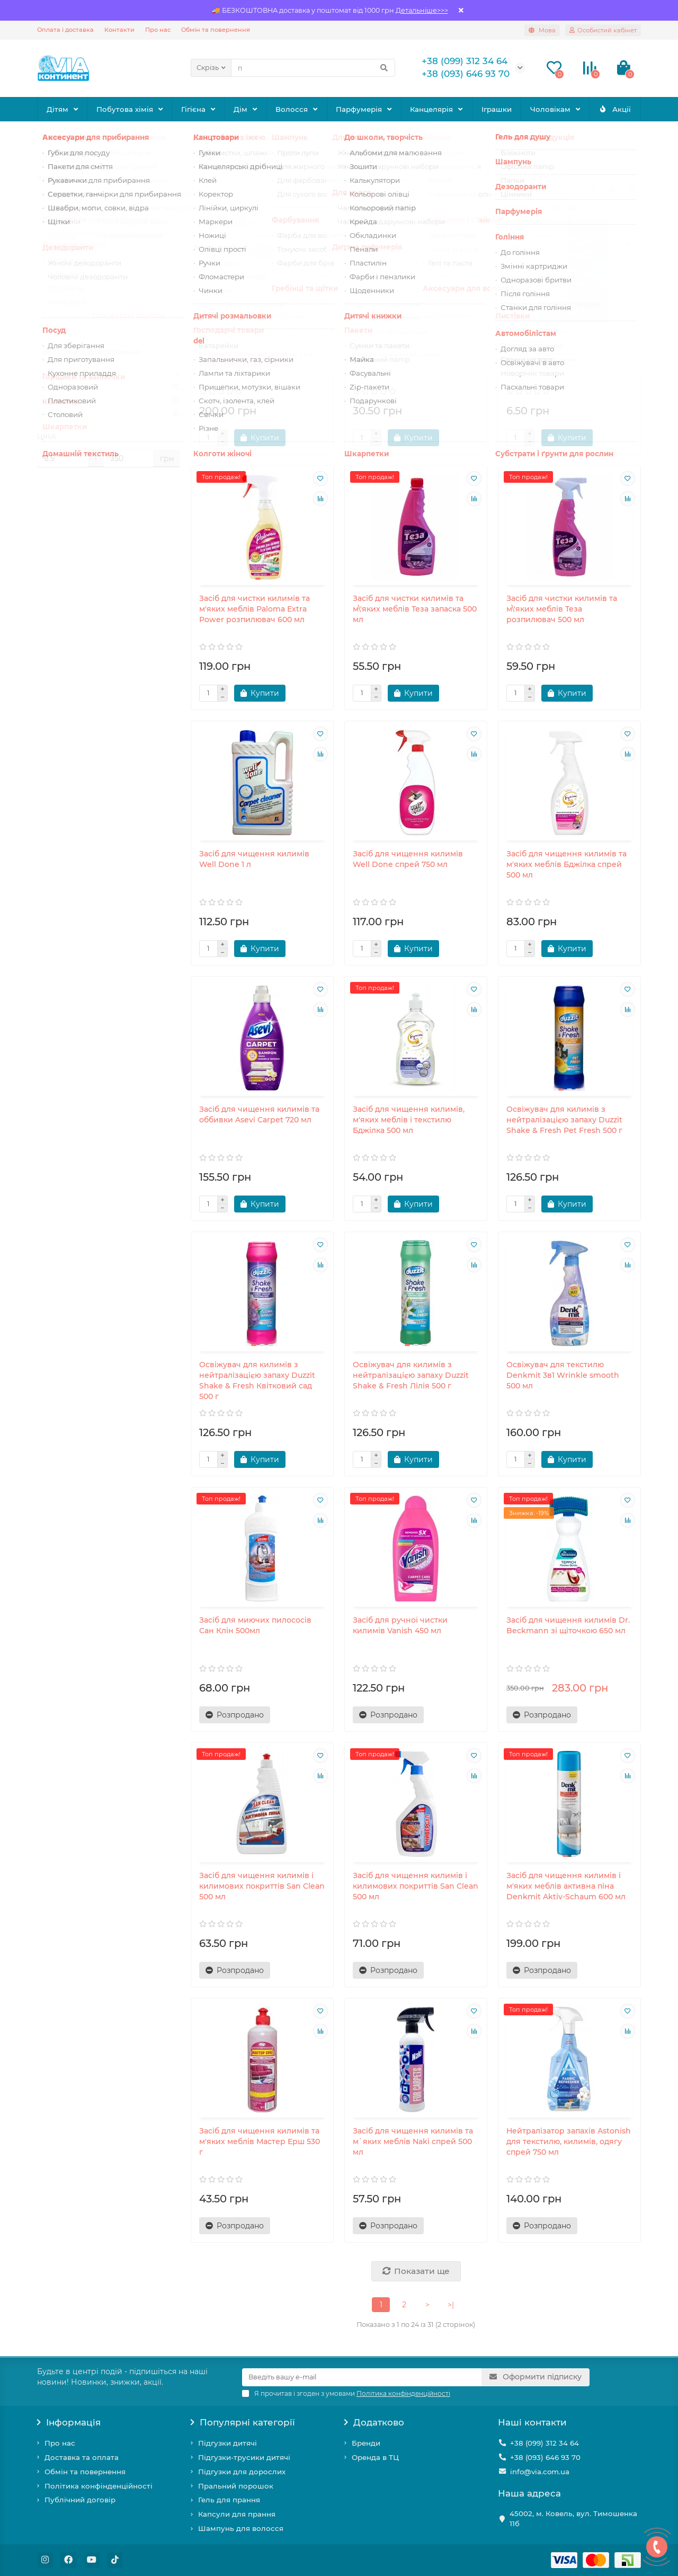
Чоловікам (550, 109)
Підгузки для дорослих (242, 2471)
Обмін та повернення (215, 29)
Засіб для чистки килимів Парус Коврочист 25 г (556, 348)
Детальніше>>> (422, 10)
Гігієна (193, 109)
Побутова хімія (124, 109)
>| (451, 2304)
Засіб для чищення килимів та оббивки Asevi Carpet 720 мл (259, 1114)
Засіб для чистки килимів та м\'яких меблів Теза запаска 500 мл (415, 609)
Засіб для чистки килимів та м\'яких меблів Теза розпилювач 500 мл (561, 609)
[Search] (313, 68)
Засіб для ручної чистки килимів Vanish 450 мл (400, 1625)
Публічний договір (79, 2499)
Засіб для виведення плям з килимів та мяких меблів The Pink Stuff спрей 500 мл (256, 353)
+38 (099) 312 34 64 (544, 2443)
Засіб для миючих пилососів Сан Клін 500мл (255, 1625)
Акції (615, 109)
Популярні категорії (243, 2422)
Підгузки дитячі (227, 2443)
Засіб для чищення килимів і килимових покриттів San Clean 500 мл (262, 1886)
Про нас (158, 29)
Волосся (291, 109)
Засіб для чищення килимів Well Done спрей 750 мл (408, 859)
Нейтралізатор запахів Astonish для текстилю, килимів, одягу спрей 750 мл (568, 2141)
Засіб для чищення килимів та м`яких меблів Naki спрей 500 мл (413, 2141)
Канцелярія (431, 109)
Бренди (366, 2443)
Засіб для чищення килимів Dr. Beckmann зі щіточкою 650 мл (568, 1625)
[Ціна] (62, 458)
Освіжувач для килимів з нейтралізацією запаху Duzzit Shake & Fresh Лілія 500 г (411, 1375)
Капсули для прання (236, 2514)
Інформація (69, 2422)
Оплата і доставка (65, 29)
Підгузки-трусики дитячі (244, 2457)
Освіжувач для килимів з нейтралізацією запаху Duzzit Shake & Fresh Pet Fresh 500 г (564, 1119)
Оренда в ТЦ (375, 2457)
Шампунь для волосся (240, 2528)
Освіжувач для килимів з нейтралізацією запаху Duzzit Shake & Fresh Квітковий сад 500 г (257, 1380)
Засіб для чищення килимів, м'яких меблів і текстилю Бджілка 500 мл (409, 1119)
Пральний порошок (235, 2486)
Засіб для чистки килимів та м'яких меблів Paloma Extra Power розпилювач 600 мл (254, 609)
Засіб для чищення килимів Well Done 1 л (254, 859)
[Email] (362, 2377)
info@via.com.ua (539, 2471)
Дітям (57, 109)
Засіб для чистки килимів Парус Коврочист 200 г (403, 348)
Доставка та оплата (81, 2457)
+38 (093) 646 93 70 (545, 2457)
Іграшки (496, 109)
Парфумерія (359, 109)
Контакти (119, 29)
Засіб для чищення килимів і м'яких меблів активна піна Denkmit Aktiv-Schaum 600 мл (566, 1886)
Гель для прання (229, 2499)
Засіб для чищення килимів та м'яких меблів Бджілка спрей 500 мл (566, 864)
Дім (240, 109)
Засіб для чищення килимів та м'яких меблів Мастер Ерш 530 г (259, 2141)
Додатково (374, 2422)
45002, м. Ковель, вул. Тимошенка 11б (573, 2518)
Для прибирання (153, 136)
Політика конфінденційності (98, 2486)
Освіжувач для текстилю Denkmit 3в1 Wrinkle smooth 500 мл (562, 1375)
